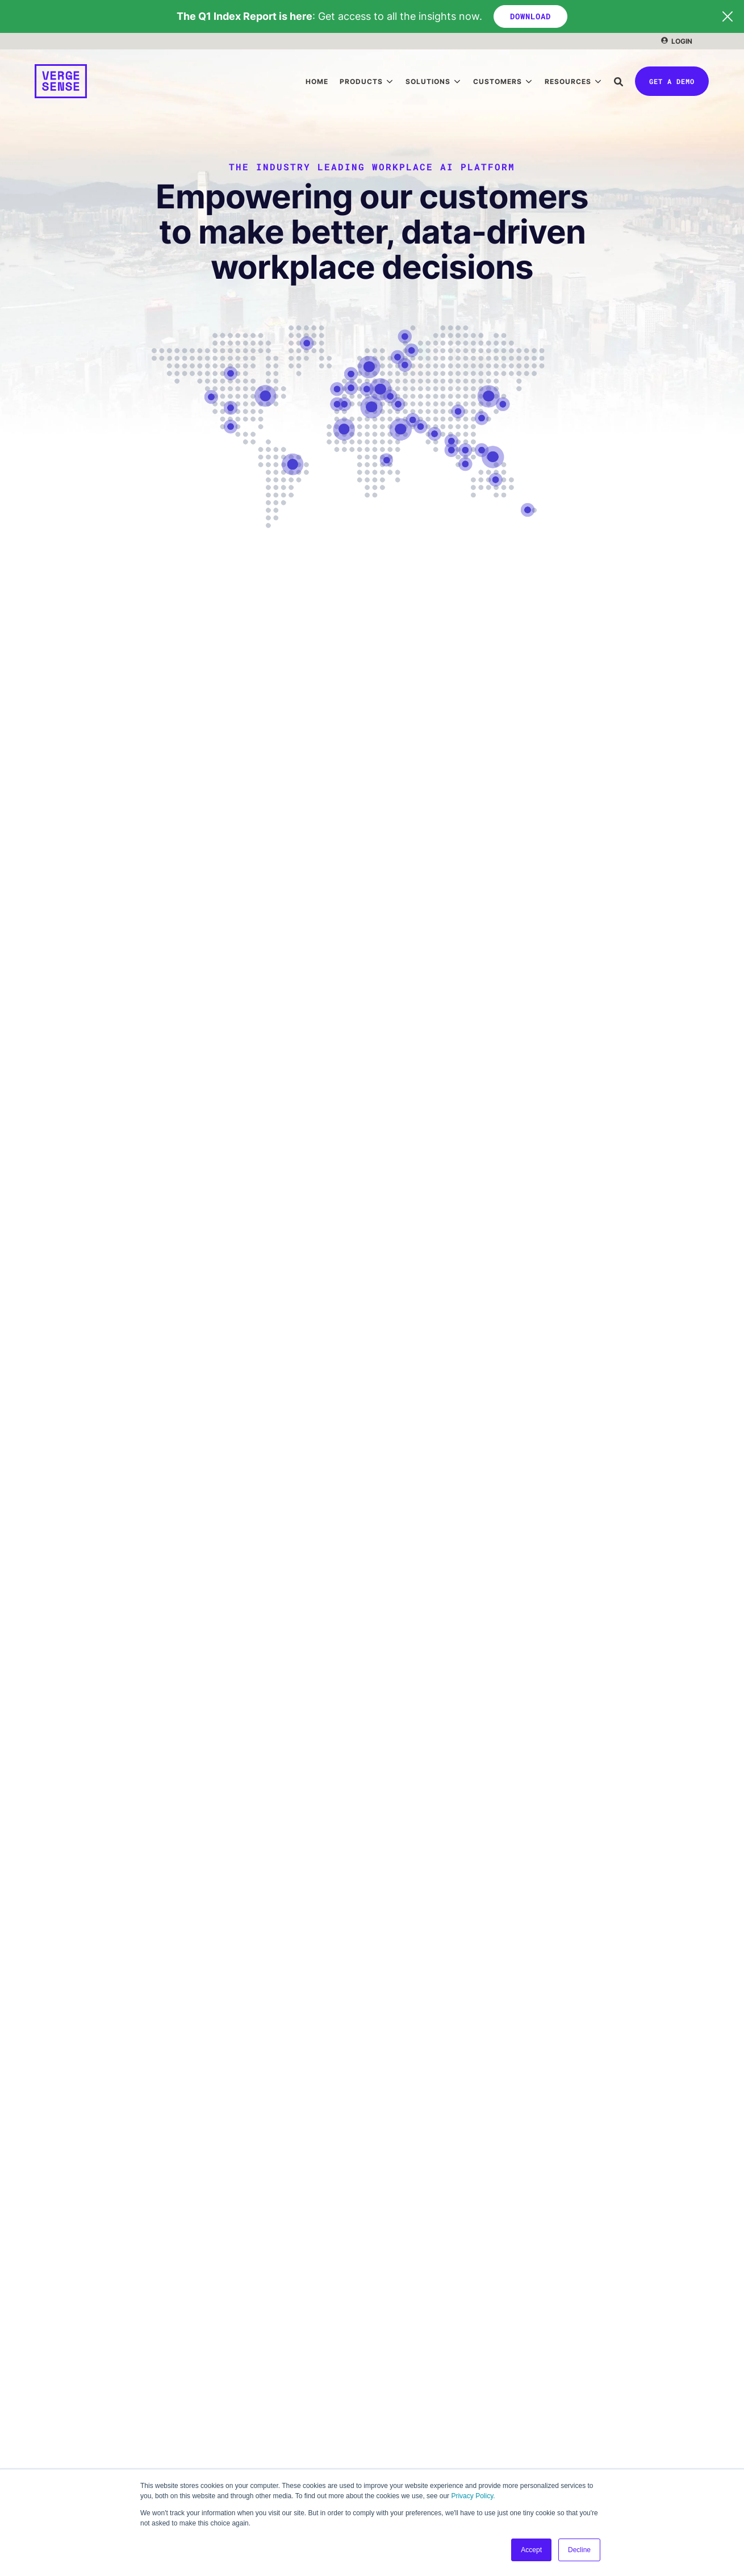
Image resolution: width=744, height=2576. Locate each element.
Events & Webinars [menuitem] (423, 2446)
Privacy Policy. (473, 2496)
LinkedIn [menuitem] (52, 2400)
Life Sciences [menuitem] (413, 2352)
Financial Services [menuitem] (422, 2259)
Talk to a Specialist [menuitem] (72, 2446)
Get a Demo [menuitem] (58, 2423)
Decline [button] (579, 2550)
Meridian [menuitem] (52, 2235)
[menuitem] (677, 41)
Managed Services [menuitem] (247, 2377)
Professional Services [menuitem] (430, 2328)
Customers (497, 81)
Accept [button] (531, 2550)
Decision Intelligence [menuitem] (77, 2282)
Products (361, 81)
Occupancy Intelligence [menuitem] (81, 2259)
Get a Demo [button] (672, 81)
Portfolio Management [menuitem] (255, 2235)
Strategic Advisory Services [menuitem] (265, 2353)
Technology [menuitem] (409, 2282)
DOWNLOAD (530, 16)
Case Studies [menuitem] (413, 2235)
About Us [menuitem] (53, 2353)
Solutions (428, 81)
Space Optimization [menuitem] (249, 2259)
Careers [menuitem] (51, 2377)
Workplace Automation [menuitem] (255, 2282)
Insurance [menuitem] (406, 2305)
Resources (568, 81)
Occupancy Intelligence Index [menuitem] (445, 2423)
